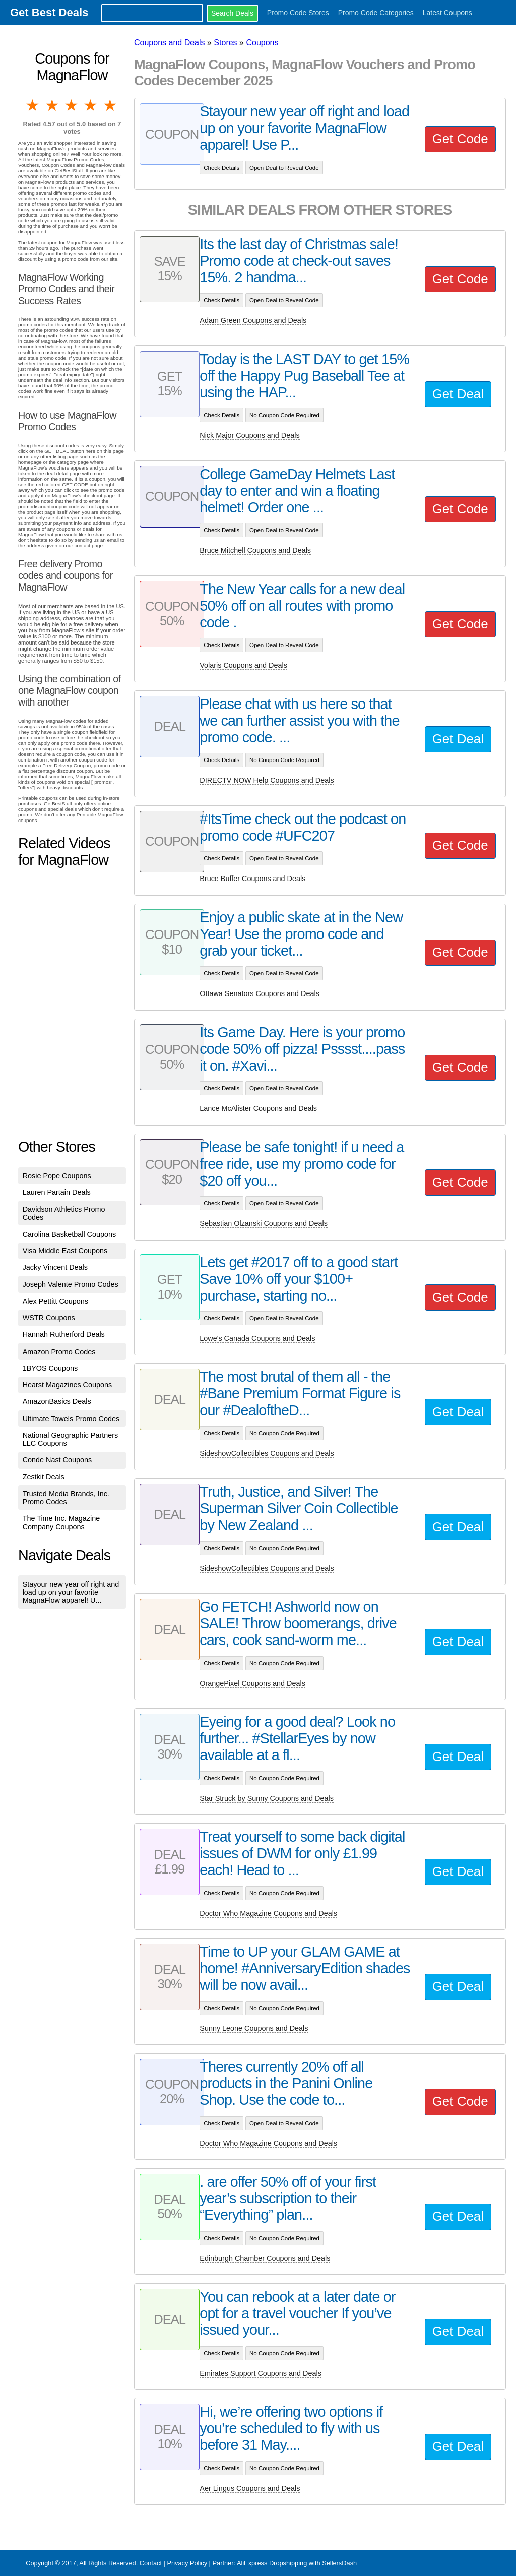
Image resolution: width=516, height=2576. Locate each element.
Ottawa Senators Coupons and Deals (259, 993)
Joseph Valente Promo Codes (70, 1284)
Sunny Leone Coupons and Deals (254, 2028)
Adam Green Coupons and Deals (253, 320)
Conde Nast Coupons (57, 1460)
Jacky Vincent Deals (55, 1267)
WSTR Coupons (49, 1318)
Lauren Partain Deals (57, 1192)
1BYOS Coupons (50, 1368)
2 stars (52, 105)
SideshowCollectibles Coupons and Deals (267, 1453)
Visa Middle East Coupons (65, 1251)
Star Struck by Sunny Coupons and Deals (267, 1798)
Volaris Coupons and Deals (243, 665)
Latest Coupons (447, 13)
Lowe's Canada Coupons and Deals (257, 1338)
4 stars (91, 105)
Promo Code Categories (376, 13)
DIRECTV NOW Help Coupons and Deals (267, 780)
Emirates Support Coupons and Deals (260, 2373)
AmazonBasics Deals (57, 1401)
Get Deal (458, 394)
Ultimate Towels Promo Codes (71, 1419)
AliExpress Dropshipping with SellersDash (297, 2563)
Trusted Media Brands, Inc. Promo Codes (66, 1498)
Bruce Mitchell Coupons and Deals (255, 550)
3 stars (72, 105)
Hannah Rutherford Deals (64, 1334)
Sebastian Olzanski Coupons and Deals (264, 1223)
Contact (151, 2563)
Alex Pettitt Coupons (55, 1301)
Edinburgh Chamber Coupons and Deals (265, 2258)
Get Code (460, 139)
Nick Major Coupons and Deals (249, 435)
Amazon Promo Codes (59, 1352)
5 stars (110, 105)
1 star (33, 105)
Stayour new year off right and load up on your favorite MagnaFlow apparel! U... (71, 1592)
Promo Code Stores (298, 13)
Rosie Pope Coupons (57, 1176)
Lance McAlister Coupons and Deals (258, 1108)
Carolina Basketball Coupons (69, 1234)
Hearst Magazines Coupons (67, 1385)
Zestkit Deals (43, 1477)
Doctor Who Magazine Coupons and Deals (268, 1913)
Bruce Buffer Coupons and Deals (252, 878)
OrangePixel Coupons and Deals (252, 1683)
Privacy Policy (187, 2563)
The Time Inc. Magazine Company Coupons (61, 1522)
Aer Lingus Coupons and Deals (250, 2488)
